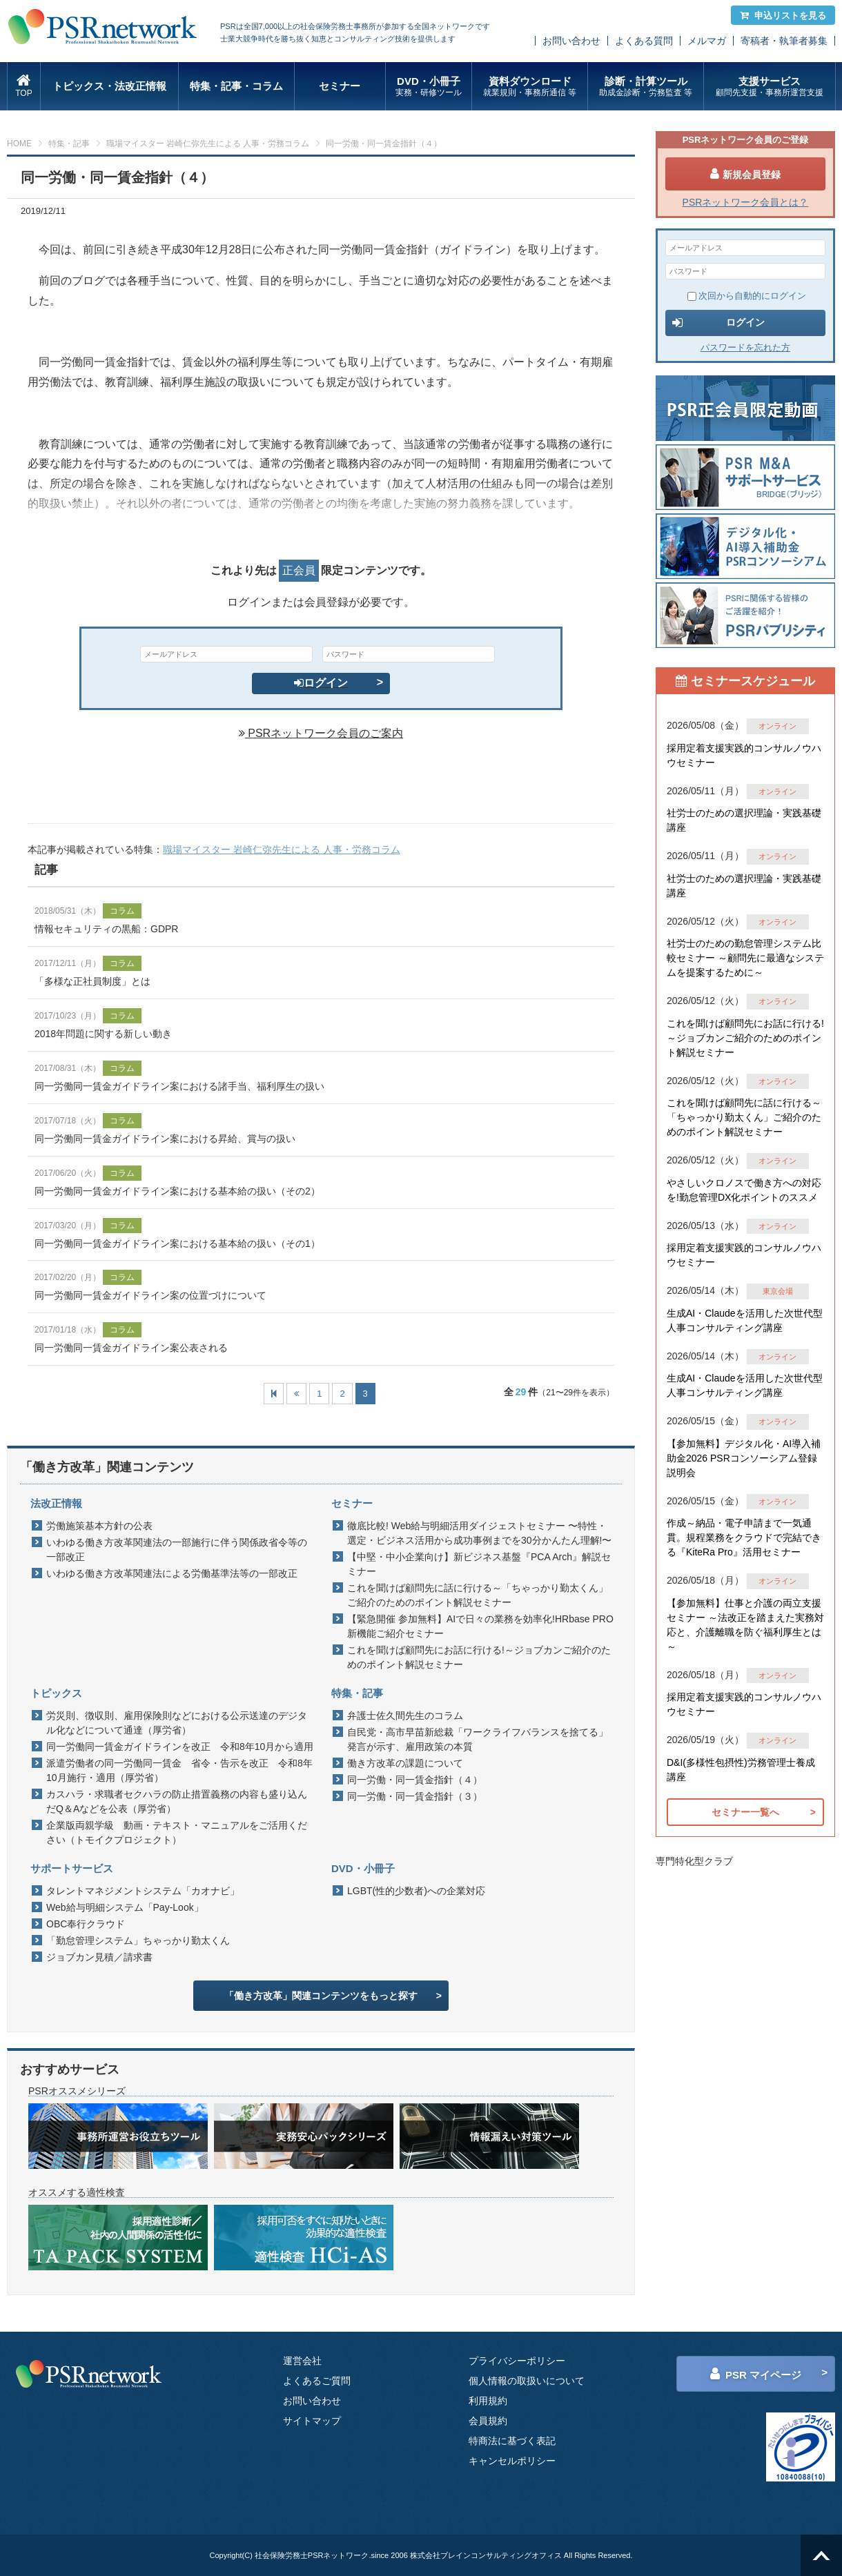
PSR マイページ (755, 2374)
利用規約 (488, 2400)
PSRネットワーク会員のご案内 (321, 733)
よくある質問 (644, 40)
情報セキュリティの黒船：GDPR (106, 928)
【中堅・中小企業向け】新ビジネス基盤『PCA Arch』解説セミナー (479, 1564)
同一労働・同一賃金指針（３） (414, 1796)
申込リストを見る (783, 15)
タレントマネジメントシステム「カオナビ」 (142, 1890)
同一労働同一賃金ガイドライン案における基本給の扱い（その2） (177, 1191)
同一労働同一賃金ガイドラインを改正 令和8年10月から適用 (179, 1746)
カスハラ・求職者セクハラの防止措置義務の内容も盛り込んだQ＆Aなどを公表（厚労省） (176, 1801)
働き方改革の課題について (405, 1763)
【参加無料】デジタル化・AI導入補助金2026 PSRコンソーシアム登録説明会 (744, 1458)
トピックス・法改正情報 (109, 86)
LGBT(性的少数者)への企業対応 (416, 1890)
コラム (122, 911)
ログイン (321, 683)
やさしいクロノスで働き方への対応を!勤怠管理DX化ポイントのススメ (744, 1190)
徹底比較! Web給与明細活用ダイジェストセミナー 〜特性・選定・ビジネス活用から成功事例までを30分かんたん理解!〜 (479, 1533)
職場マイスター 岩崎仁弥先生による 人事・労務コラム (208, 143)
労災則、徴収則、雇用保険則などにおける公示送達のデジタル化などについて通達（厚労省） (176, 1723)
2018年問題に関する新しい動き (103, 1033)
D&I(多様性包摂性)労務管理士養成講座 (741, 1769)
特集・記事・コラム (236, 86)
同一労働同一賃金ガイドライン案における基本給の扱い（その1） (177, 1243)
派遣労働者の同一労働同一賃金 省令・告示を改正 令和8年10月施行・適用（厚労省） (179, 1770)
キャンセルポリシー (512, 2460)
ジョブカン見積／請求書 (99, 1957)
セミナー (339, 86)
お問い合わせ (571, 40)
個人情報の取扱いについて (527, 2380)
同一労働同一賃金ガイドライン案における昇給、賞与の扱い (165, 1138)
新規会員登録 (745, 174)
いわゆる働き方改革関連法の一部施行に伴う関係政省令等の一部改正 (176, 1549)
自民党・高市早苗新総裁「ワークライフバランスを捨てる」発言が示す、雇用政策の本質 (477, 1739)
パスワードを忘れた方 (745, 347)
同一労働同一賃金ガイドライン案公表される (131, 1347)
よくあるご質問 (317, 2380)
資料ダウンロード (529, 86)
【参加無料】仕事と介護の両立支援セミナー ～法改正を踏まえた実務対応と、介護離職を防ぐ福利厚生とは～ (745, 1624)
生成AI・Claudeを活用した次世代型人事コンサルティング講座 (745, 1320)
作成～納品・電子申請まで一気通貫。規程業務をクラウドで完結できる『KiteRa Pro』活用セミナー (744, 1537)
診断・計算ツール (645, 86)
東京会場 (778, 1291)
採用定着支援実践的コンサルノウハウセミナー (744, 755)
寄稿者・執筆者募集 (784, 40)
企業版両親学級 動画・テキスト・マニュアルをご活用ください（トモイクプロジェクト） (176, 1832)
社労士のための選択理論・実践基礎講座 (744, 820)
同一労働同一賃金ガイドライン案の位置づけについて (150, 1295)
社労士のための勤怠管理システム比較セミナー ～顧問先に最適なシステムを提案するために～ (745, 958)
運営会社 (302, 2360)
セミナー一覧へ (745, 1812)
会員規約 (488, 2420)
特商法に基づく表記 (512, 2440)
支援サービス (769, 86)
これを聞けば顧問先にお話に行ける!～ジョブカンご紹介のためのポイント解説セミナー (479, 1657)
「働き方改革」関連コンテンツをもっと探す (321, 1995)
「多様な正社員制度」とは (92, 981)
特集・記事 (69, 143)
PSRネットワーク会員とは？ (746, 202)
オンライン (777, 726)
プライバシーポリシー (517, 2360)
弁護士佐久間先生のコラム (405, 1715)
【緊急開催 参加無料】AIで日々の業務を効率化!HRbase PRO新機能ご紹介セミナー (480, 1626)
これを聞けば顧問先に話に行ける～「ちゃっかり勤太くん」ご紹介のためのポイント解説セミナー (477, 1595)
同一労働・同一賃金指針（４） (414, 1779)
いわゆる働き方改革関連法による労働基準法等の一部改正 (171, 1573)
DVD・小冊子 (429, 86)
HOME (19, 143)
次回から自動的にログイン (746, 296)
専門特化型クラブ (694, 1861)
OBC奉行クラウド (85, 1923)
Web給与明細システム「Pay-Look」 (125, 1907)
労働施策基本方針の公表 (99, 1525)
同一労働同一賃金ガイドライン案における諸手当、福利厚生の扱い (179, 1086)
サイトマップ (312, 2420)
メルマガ (706, 40)
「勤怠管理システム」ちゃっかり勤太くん (138, 1940)
